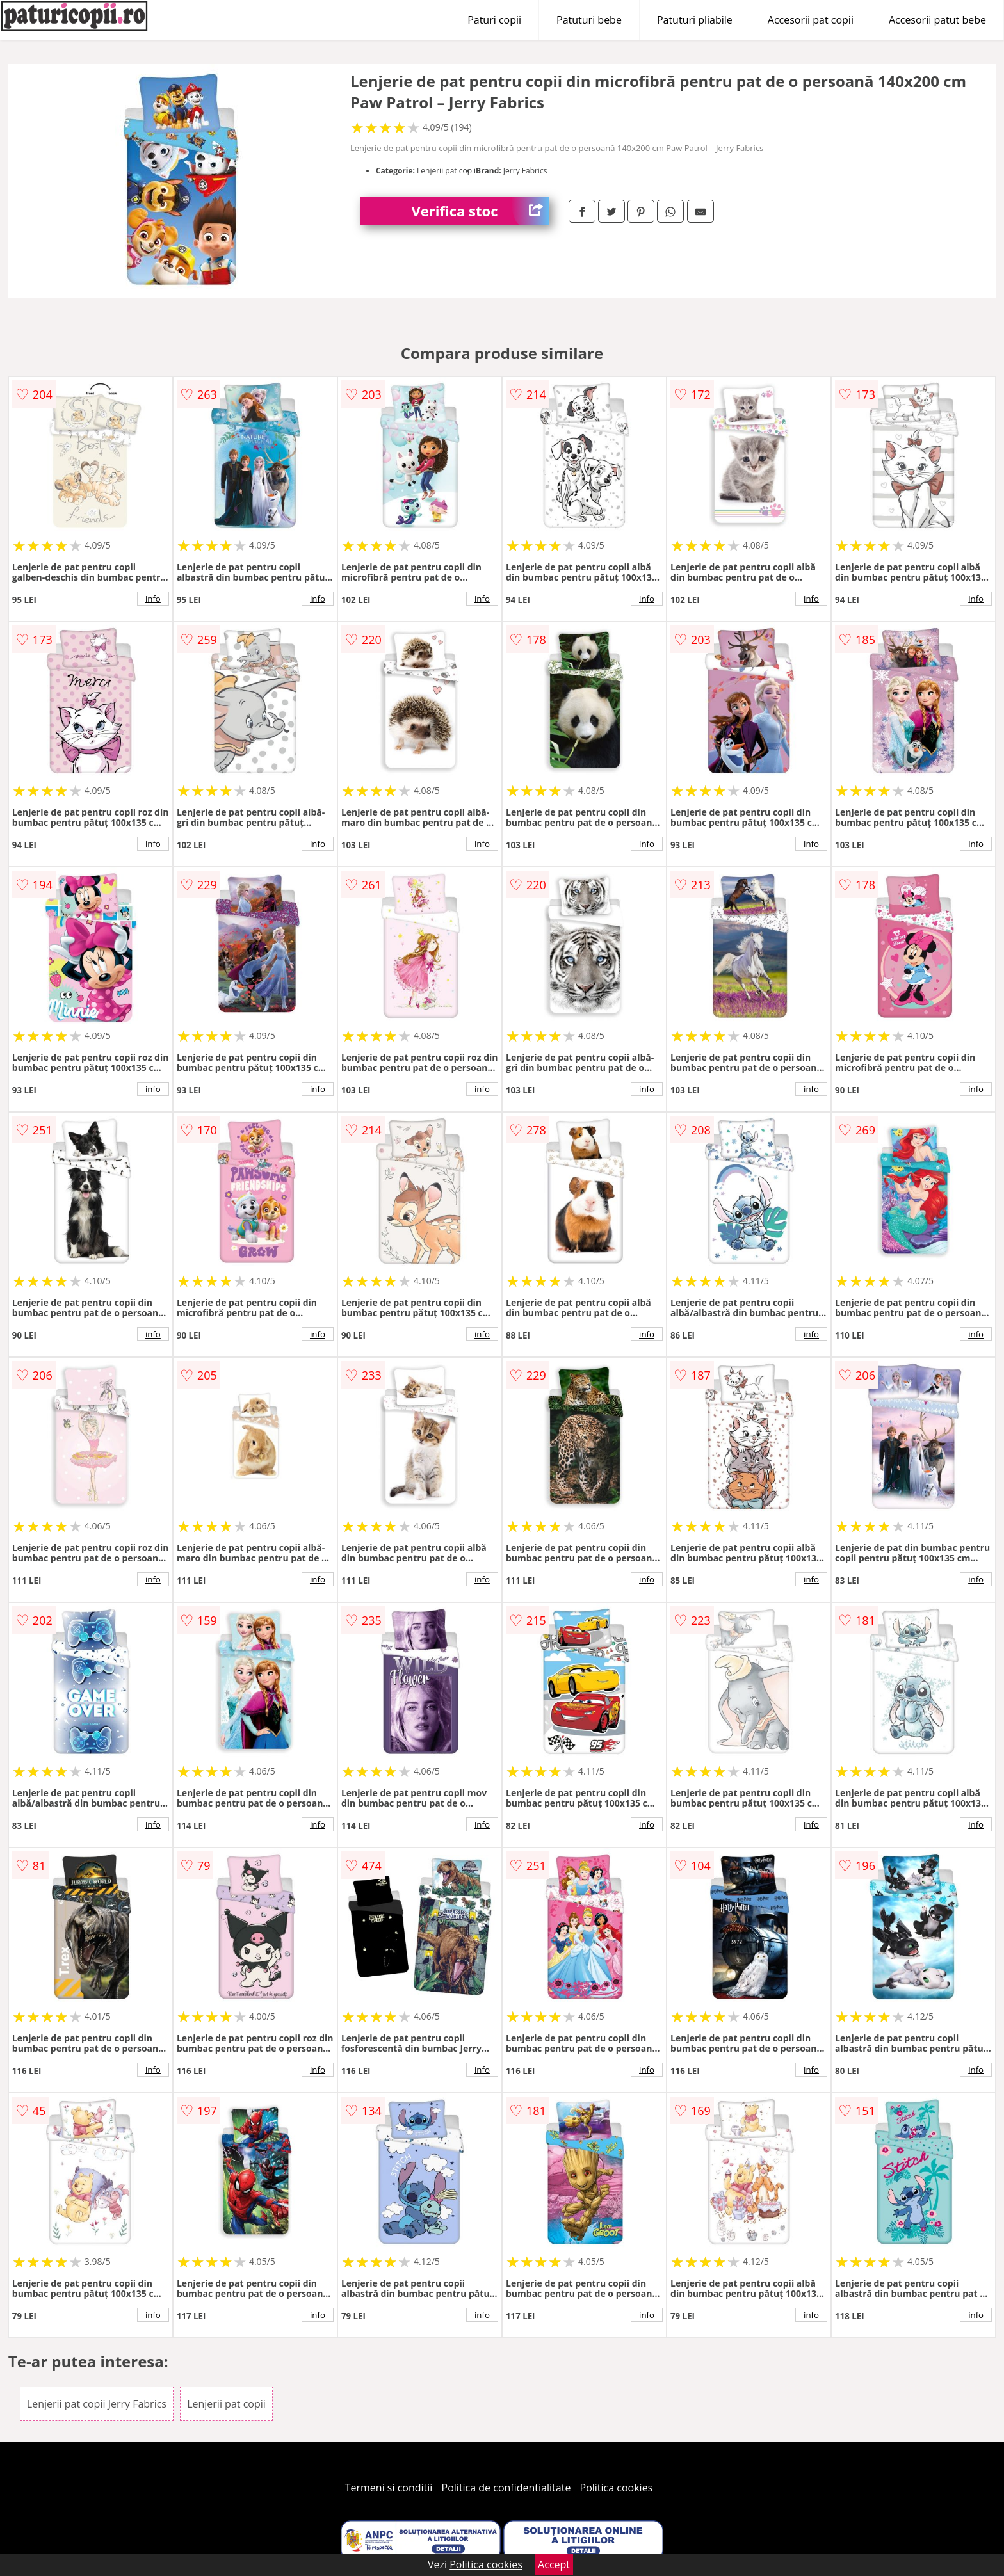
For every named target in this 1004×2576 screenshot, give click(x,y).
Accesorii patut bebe (937, 20)
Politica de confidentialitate (506, 2488)
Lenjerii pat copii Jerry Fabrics (96, 2404)
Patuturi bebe (589, 20)
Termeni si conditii (389, 2488)
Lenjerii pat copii (226, 2404)
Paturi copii (494, 20)
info (153, 598)
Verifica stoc (480, 211)
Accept (554, 2564)
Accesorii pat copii (811, 20)
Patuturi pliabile (695, 20)
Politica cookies (616, 2488)
